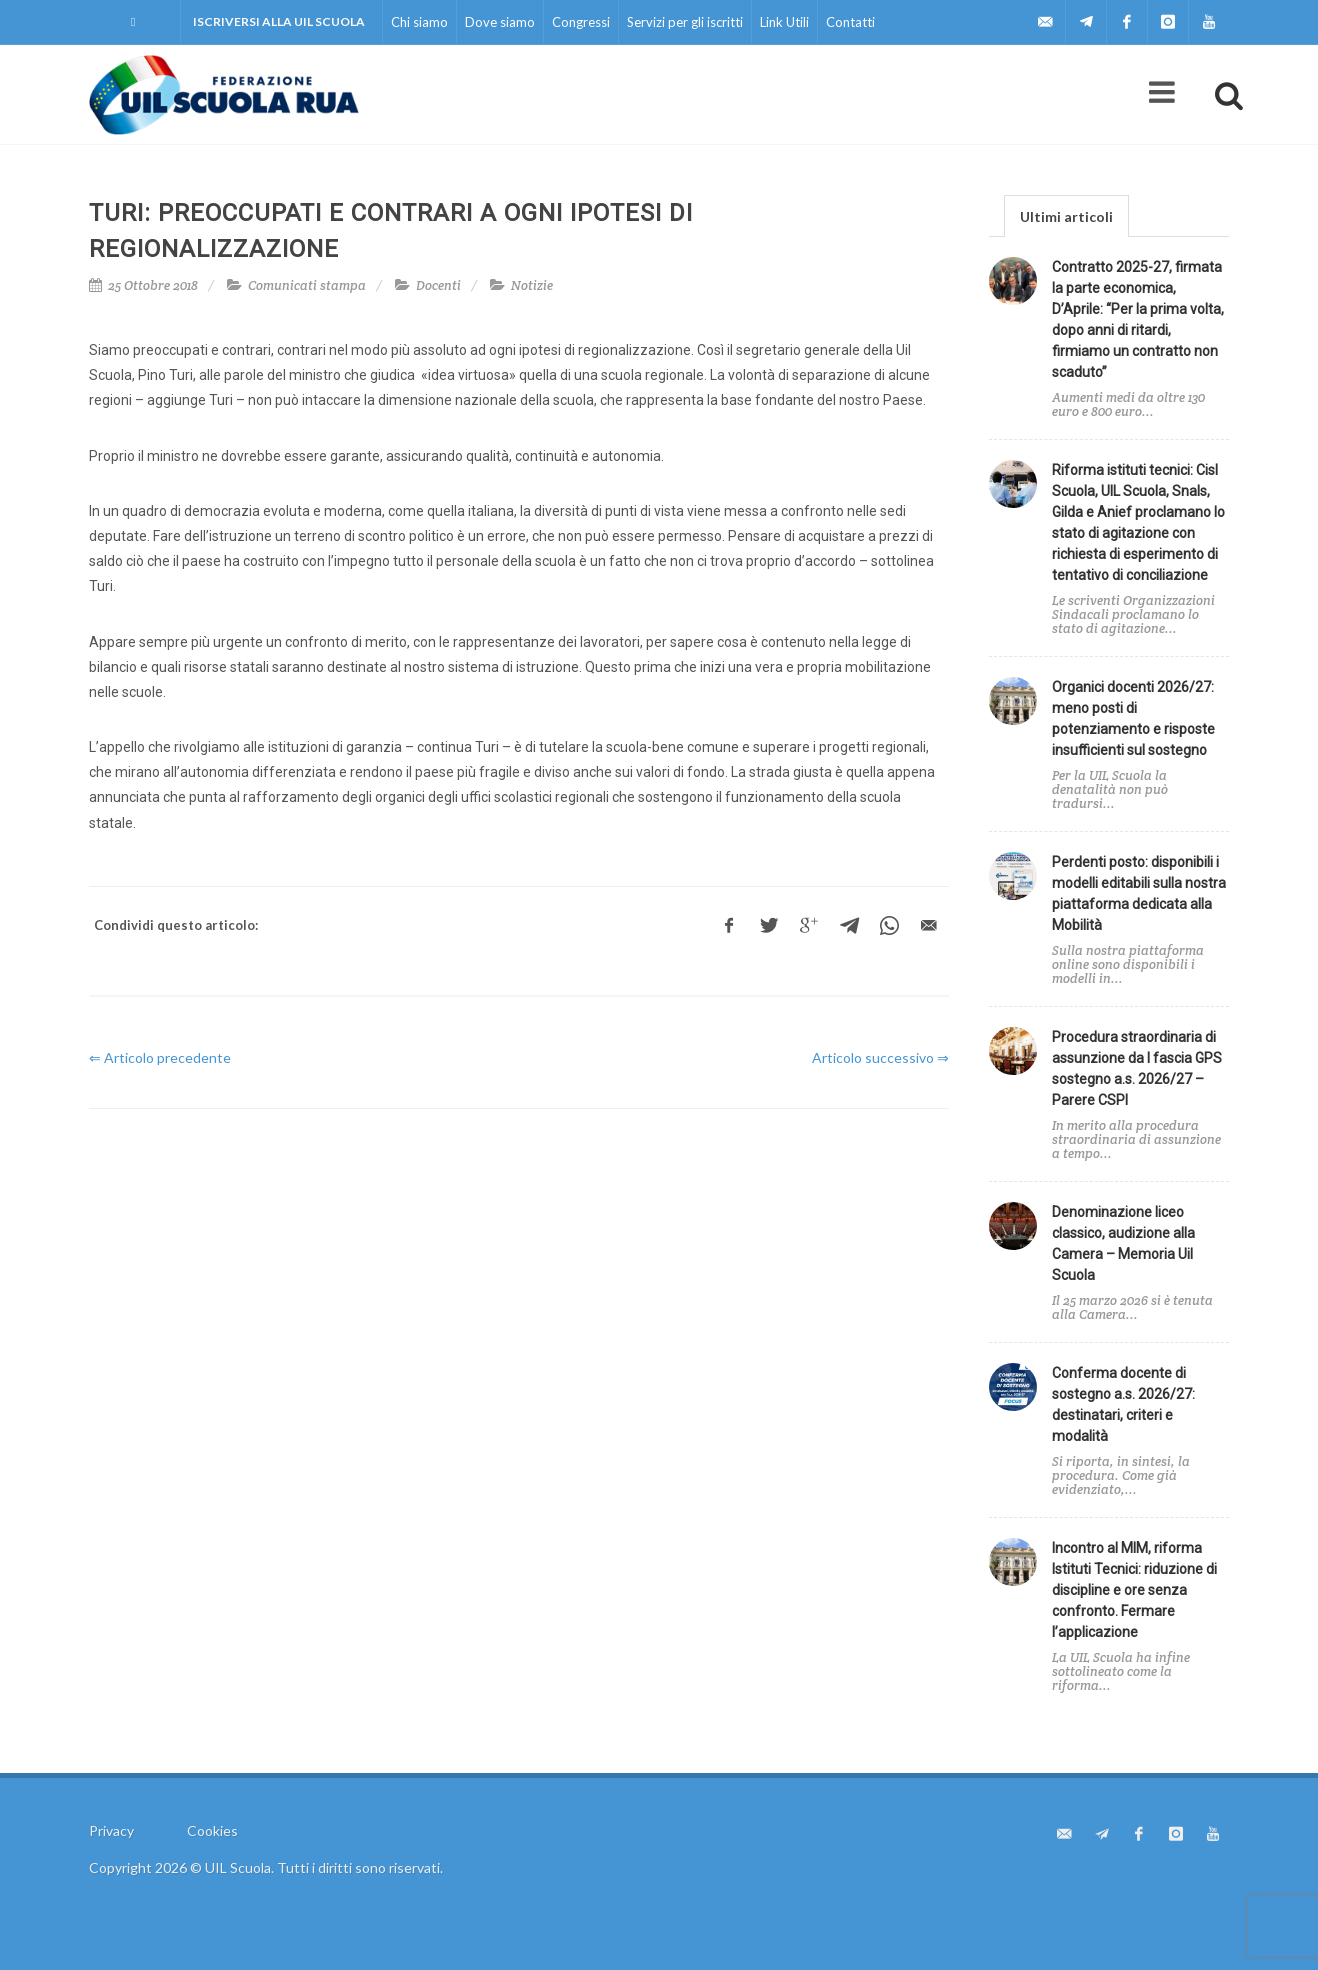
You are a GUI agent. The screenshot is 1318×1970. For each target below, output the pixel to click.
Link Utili (784, 22)
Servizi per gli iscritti (685, 22)
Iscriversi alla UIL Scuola (279, 21)
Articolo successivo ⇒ (880, 1057)
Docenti (438, 285)
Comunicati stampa (307, 285)
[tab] (1066, 215)
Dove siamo (500, 22)
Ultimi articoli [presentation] (1066, 216)
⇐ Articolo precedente (160, 1057)
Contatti (850, 22)
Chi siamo (419, 22)
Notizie (532, 285)
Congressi (581, 22)
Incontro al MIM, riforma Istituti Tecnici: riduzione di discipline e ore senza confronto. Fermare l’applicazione (1134, 1590)
